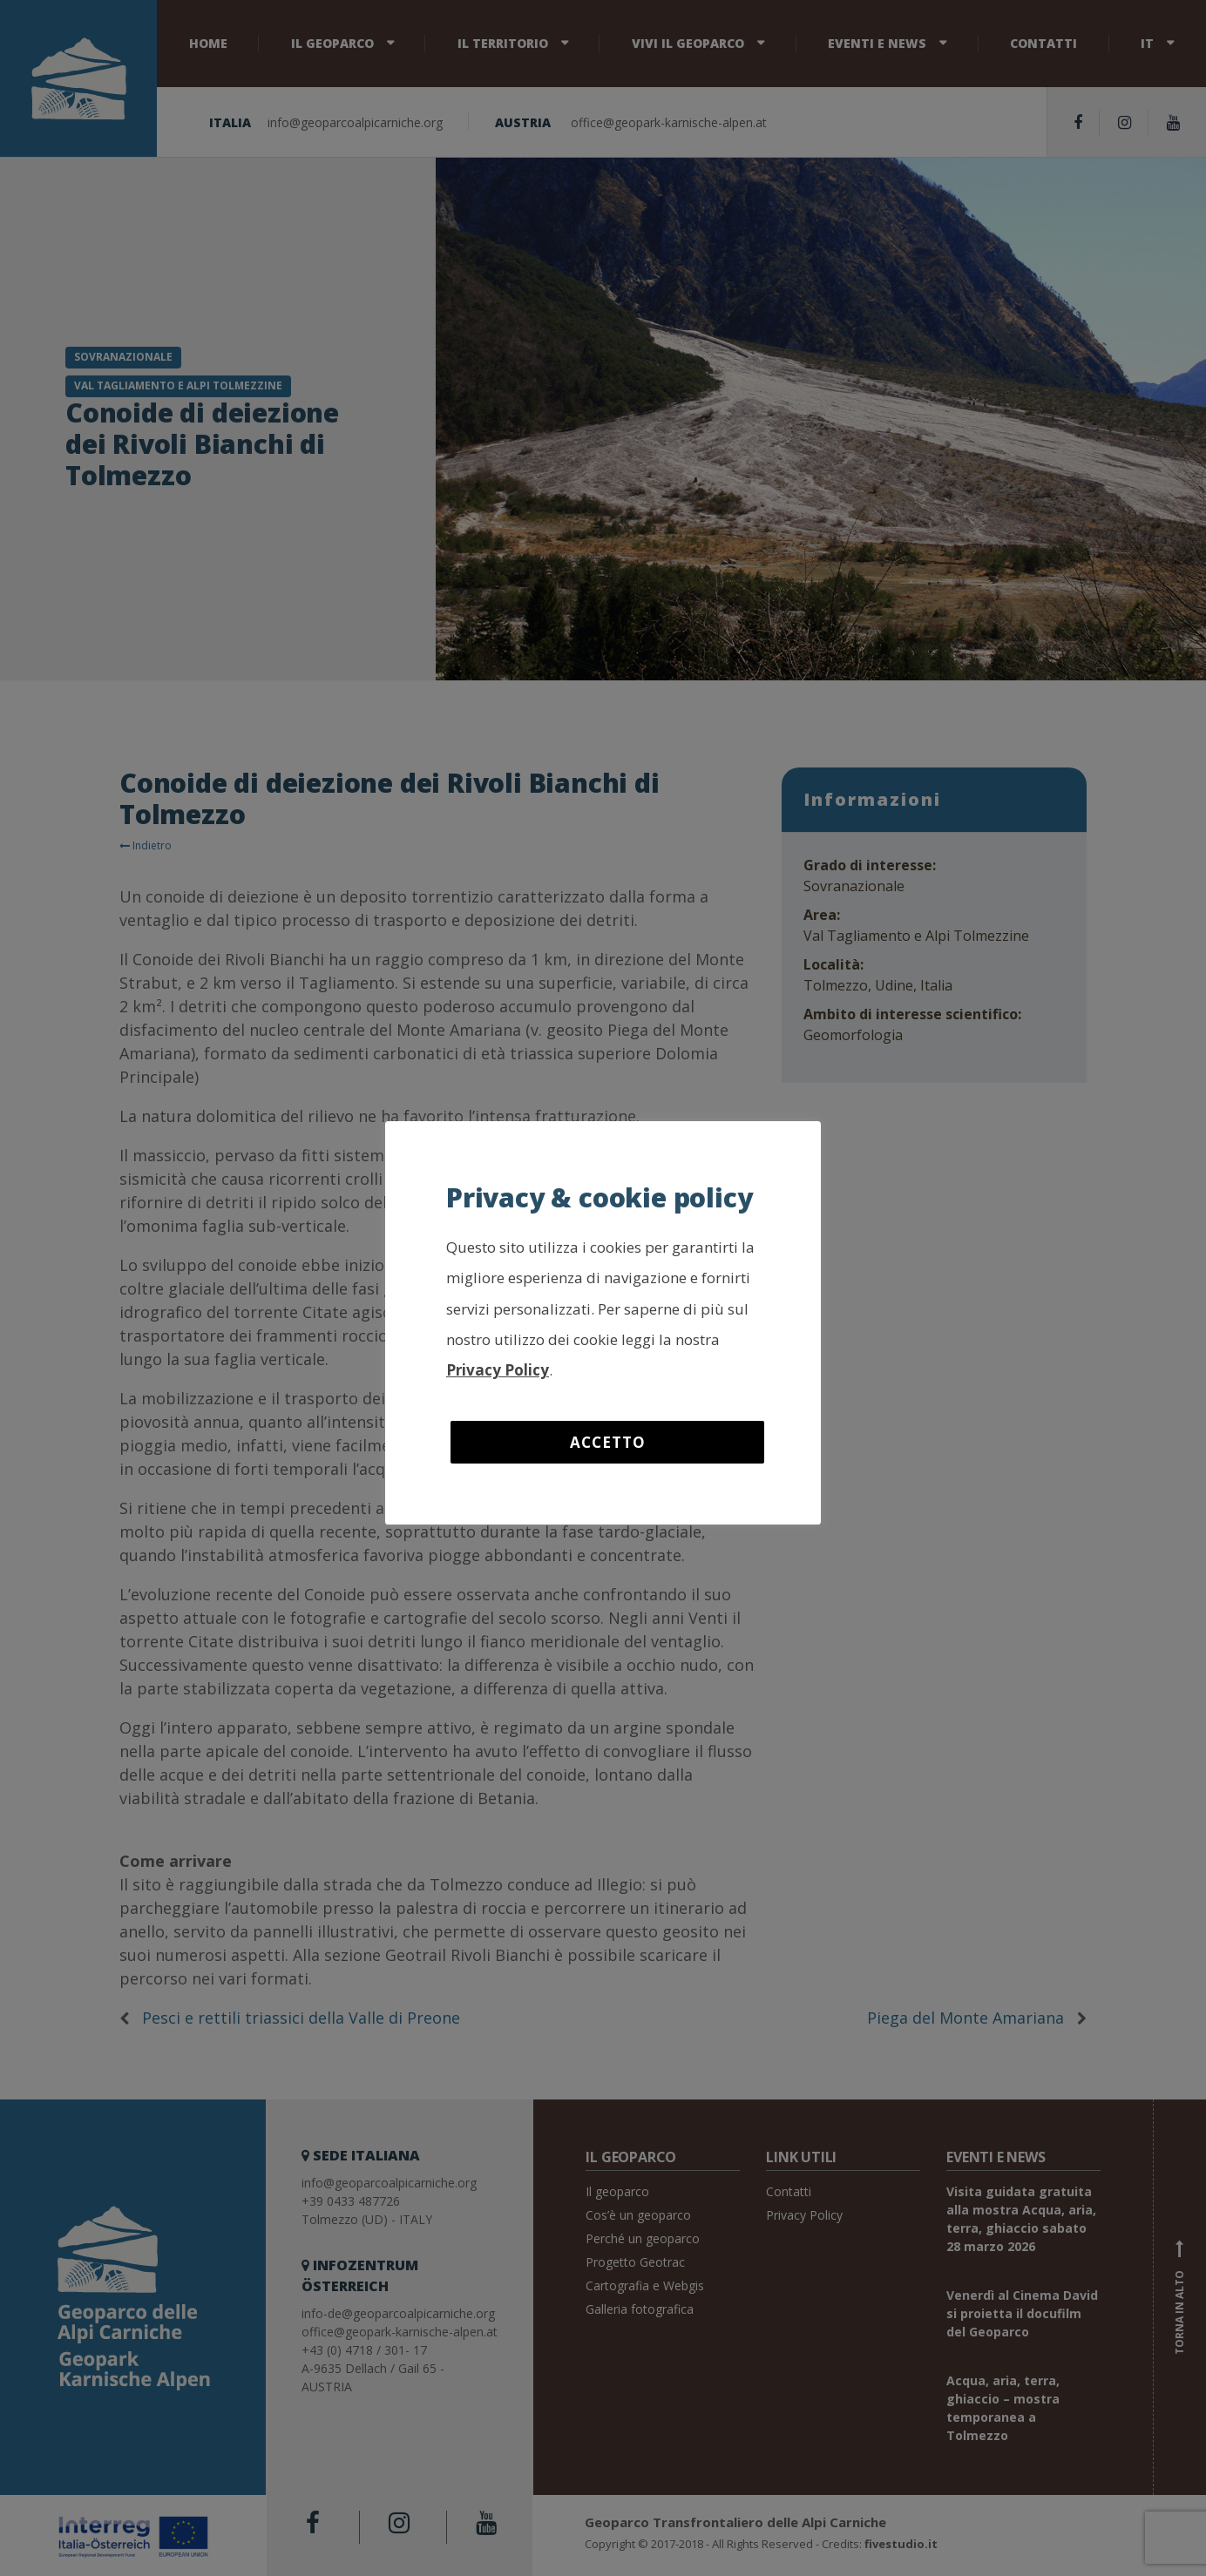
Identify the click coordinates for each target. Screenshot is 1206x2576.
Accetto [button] (608, 1442)
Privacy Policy (497, 1370)
